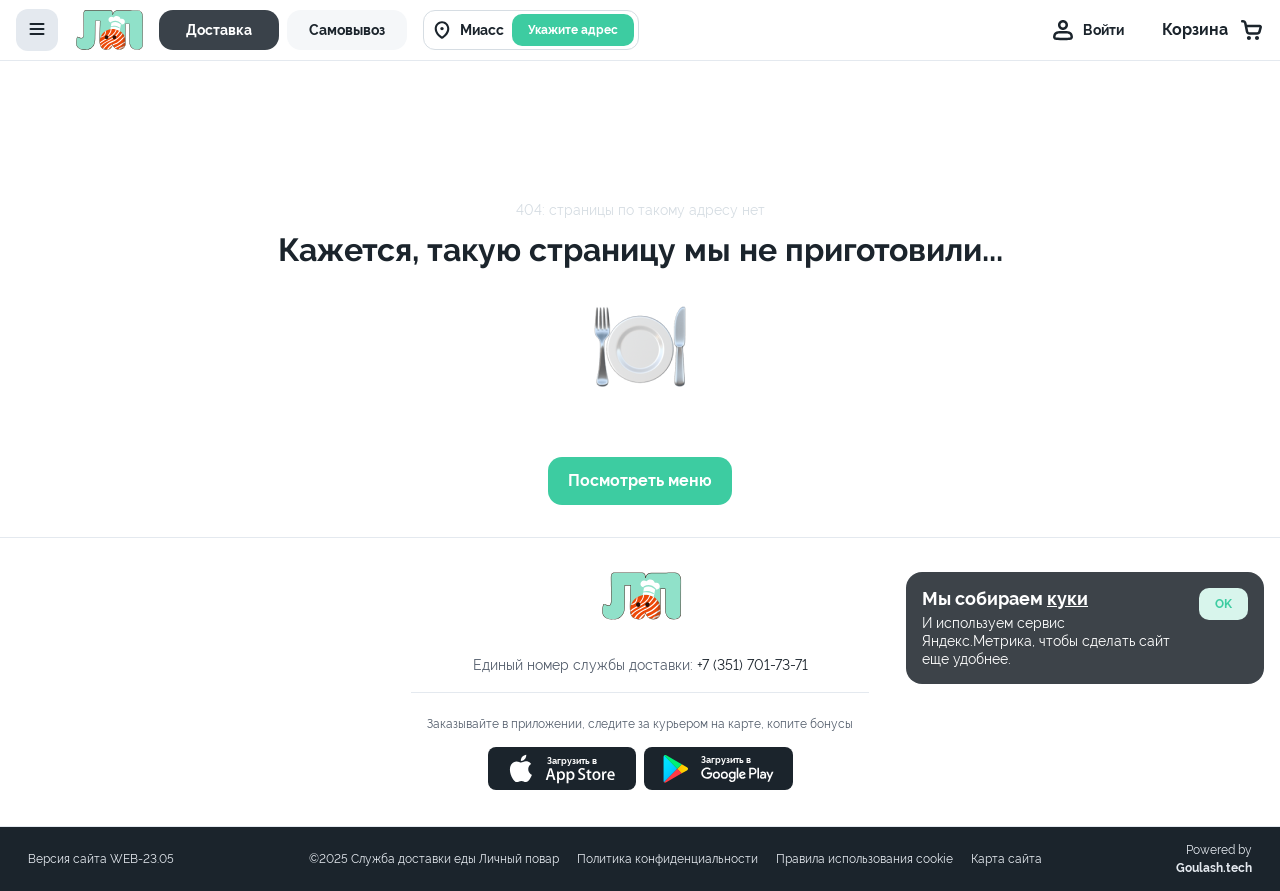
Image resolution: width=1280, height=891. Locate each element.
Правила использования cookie (864, 859)
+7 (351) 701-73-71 (752, 665)
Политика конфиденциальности (667, 859)
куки (1067, 598)
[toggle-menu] (37, 30)
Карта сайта (1006, 859)
